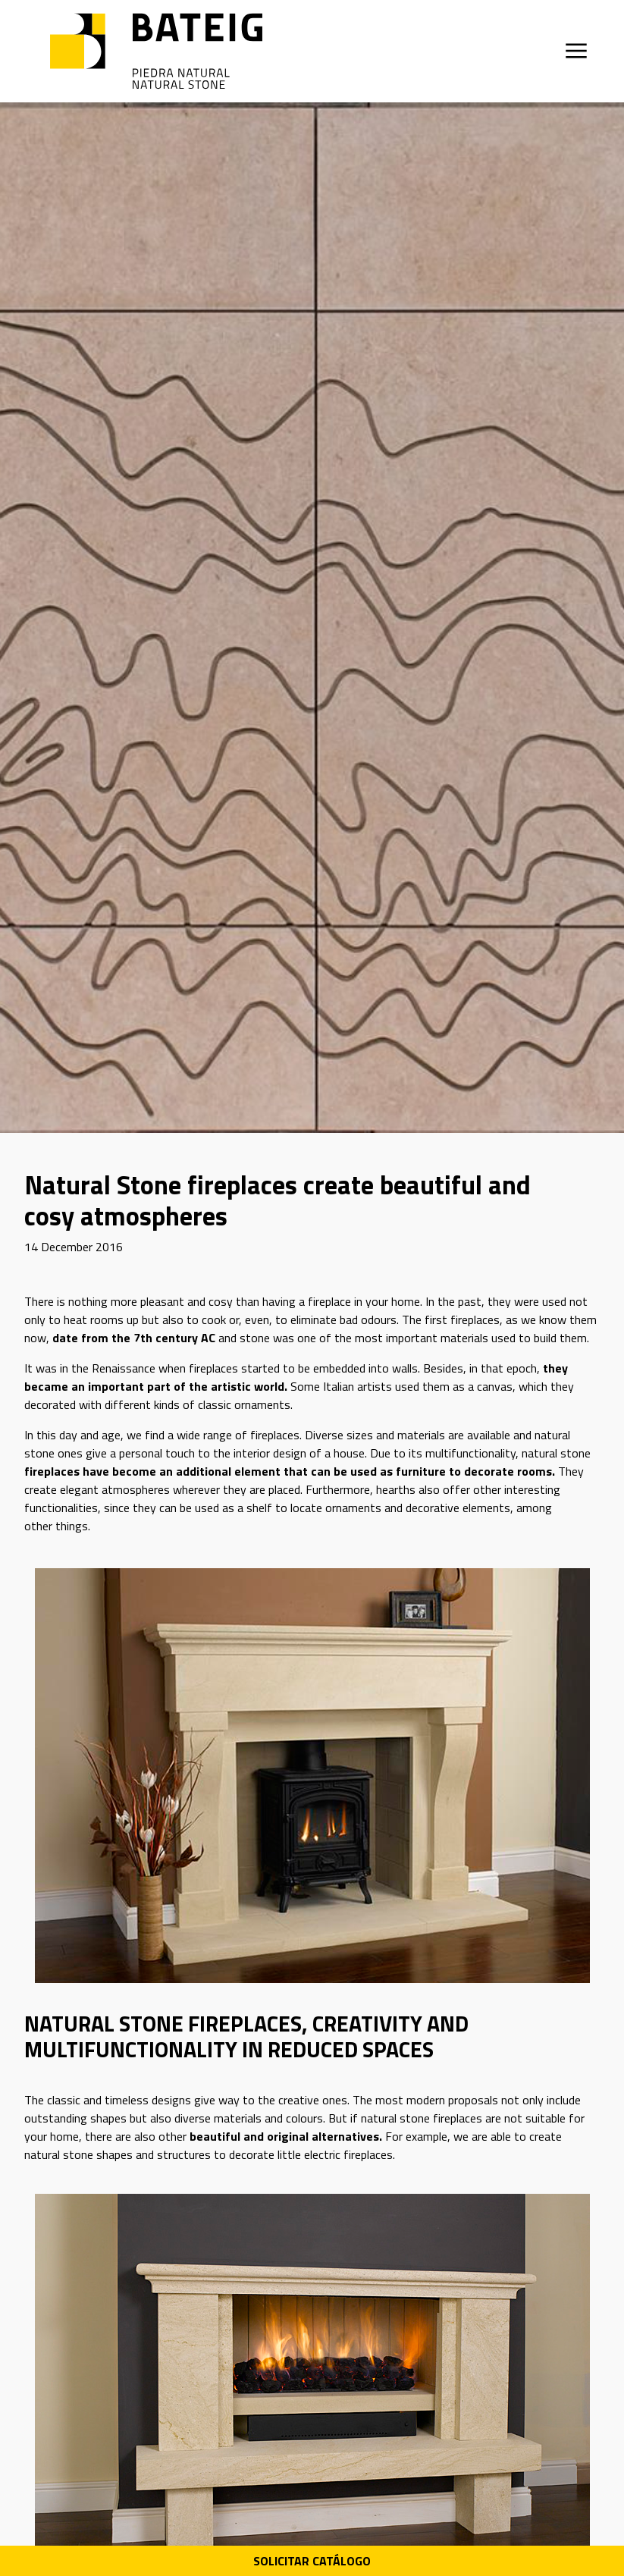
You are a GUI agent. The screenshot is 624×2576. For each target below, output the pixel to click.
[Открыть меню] (576, 50)
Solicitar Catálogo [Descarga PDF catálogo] (312, 2561)
